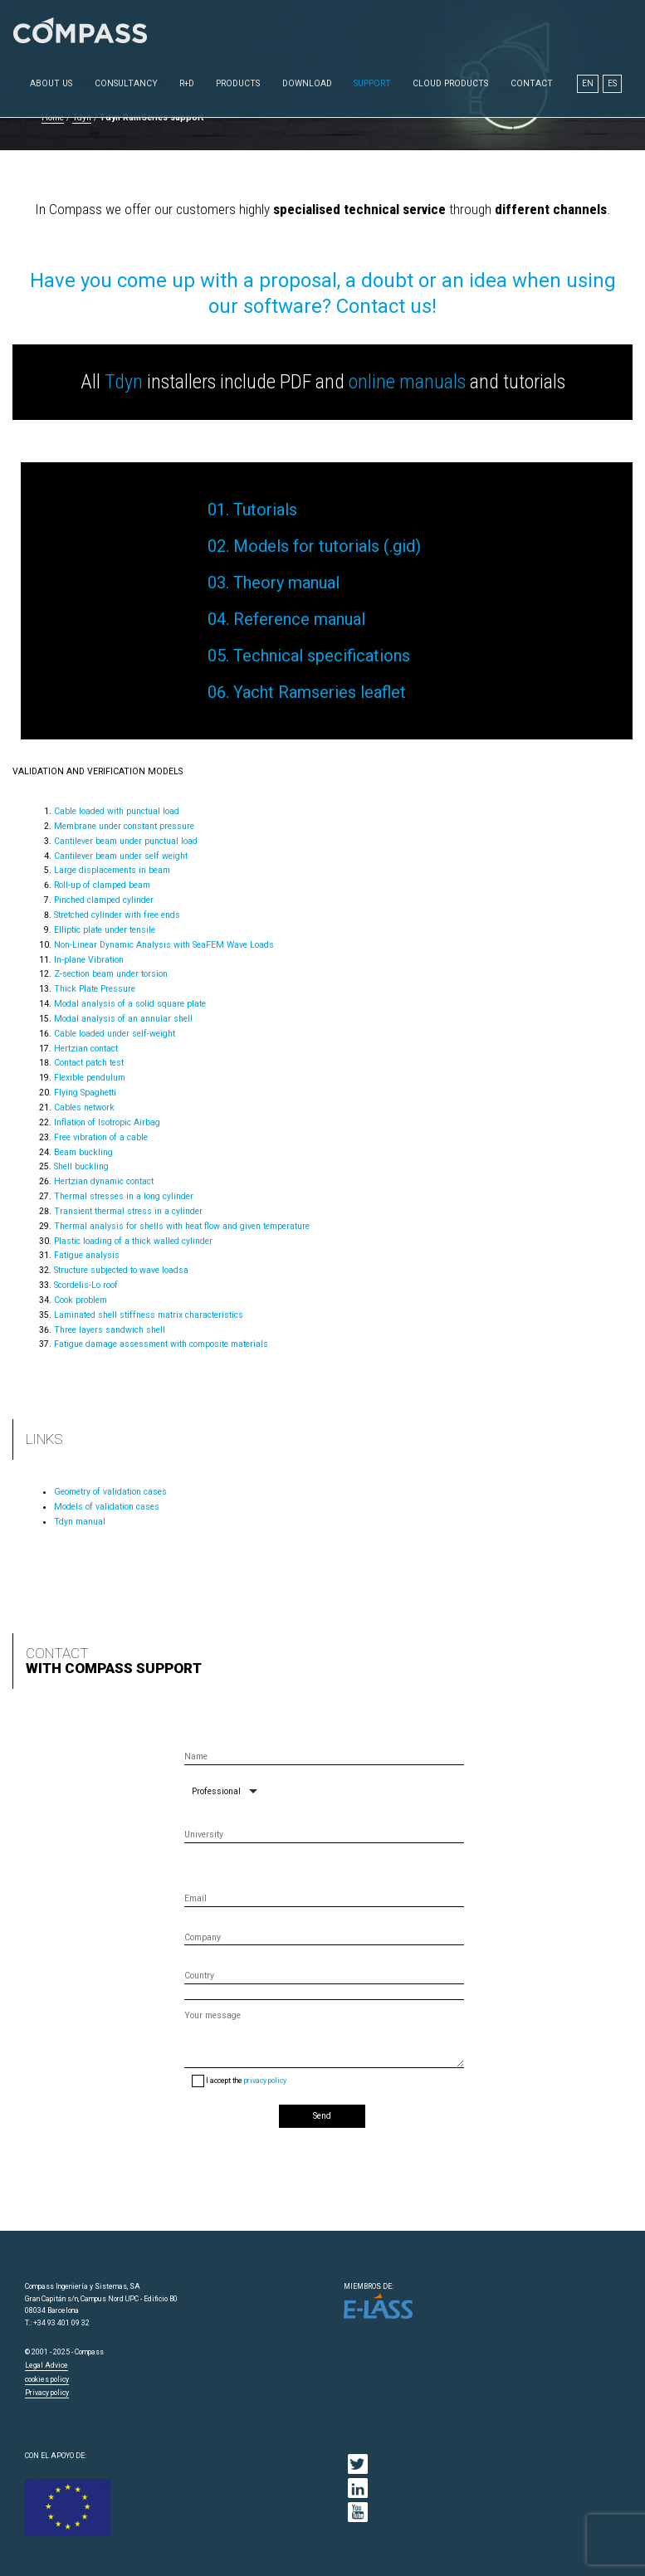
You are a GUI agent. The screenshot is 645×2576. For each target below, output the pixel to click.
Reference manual (299, 619)
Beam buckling (83, 1152)
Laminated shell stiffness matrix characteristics (148, 1315)
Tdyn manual (79, 1521)
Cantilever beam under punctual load (126, 841)
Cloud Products (450, 83)
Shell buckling (81, 1166)
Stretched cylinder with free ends (117, 915)
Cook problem (80, 1300)
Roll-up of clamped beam (102, 885)
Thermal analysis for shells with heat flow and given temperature (182, 1226)
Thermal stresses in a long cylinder (123, 1196)
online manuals (407, 381)
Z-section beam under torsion (111, 973)
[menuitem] (588, 84)
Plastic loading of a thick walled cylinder (133, 1241)
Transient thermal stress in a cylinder (128, 1211)
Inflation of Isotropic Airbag (107, 1122)
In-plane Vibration (89, 959)
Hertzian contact (86, 1048)
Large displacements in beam (112, 870)
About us (51, 83)
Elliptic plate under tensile (104, 930)
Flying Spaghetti (85, 1092)
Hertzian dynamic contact (104, 1181)
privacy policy (265, 2080)
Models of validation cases (106, 1506)
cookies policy (47, 2379)
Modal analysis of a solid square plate (130, 1003)
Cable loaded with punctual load (116, 811)
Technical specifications (321, 656)
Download (307, 83)
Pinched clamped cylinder (104, 900)
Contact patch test (89, 1062)
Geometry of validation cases (110, 1491)
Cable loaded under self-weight (114, 1033)
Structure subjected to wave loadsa (121, 1270)
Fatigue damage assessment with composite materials (161, 1344)
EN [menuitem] (588, 83)
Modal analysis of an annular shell (123, 1018)
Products (238, 83)
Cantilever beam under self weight (121, 856)
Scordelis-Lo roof (86, 1285)
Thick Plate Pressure (94, 988)
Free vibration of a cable (101, 1137)
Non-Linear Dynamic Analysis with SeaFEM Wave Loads (164, 944)
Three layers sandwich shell (109, 1330)
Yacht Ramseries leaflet (319, 692)
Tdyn (124, 381)
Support (372, 83)
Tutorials (265, 510)
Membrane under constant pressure (124, 826)
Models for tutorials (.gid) (327, 546)
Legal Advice (46, 2365)
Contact (532, 83)
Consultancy (126, 83)
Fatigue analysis (87, 1255)
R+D (186, 83)
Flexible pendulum (89, 1077)
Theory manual (286, 583)
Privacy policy (47, 2392)
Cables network (84, 1107)
